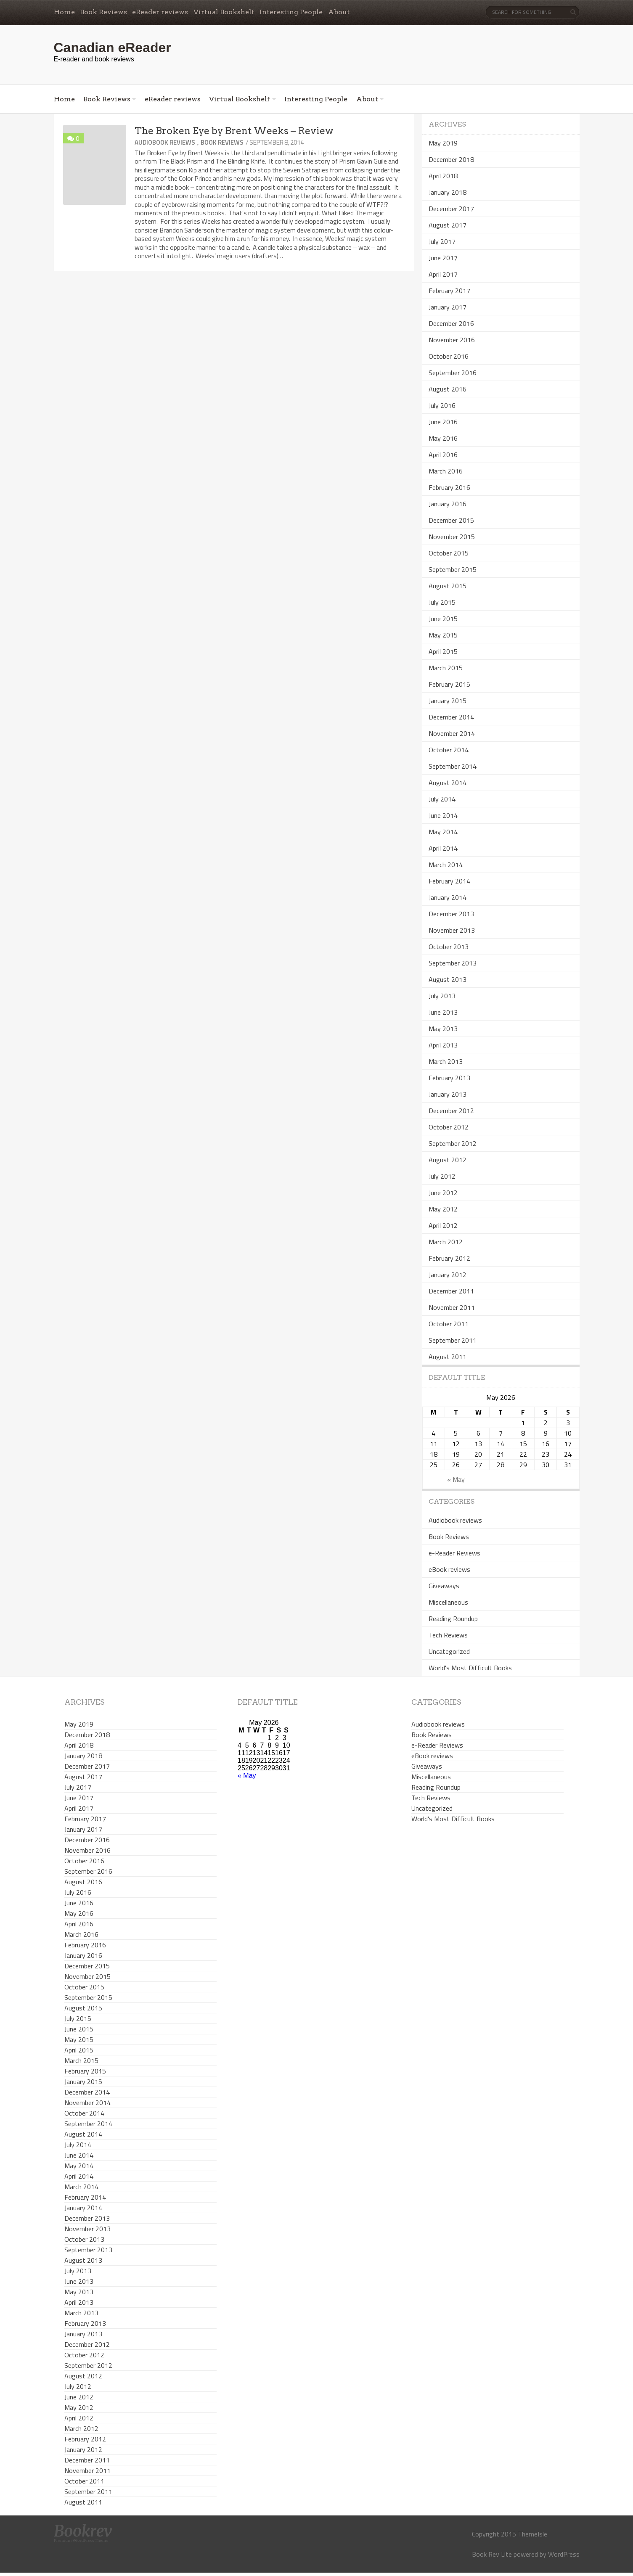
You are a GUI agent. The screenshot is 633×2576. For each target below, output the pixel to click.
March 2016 (446, 471)
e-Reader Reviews (454, 1553)
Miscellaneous (448, 1602)
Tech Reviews (448, 1635)
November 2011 (452, 1307)
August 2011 (447, 1356)
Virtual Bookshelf (223, 12)
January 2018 (447, 192)
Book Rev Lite (492, 2554)
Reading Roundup (453, 1618)
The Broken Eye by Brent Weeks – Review (234, 131)
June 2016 (443, 422)
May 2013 (443, 1029)
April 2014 (443, 848)
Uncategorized (449, 1651)
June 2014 (443, 815)
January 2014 (447, 897)
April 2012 (443, 1225)
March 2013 (446, 1061)
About (339, 12)
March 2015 (446, 668)
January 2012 (447, 1274)
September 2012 (453, 1143)
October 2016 (449, 356)
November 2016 (452, 340)
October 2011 (449, 1324)
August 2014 (447, 783)
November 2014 (452, 733)
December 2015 (451, 520)
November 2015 (452, 537)
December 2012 (451, 1111)
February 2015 (449, 684)
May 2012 (443, 1209)
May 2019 (443, 143)
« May (456, 1479)
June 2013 (443, 1012)
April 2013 (443, 1045)
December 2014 (451, 717)
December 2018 (451, 159)
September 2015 (453, 569)
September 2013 (453, 963)
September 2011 (453, 1340)
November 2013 (452, 930)
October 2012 (449, 1127)
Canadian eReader (112, 47)
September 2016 (453, 373)
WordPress (564, 2554)
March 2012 (446, 1242)
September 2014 (453, 766)
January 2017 (447, 307)
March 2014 (446, 865)
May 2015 (443, 635)
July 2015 (442, 602)
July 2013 (442, 996)
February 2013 (449, 1078)
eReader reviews (160, 12)
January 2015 (447, 701)
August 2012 (447, 1160)
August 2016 (447, 389)
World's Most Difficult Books (470, 1668)
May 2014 (443, 832)
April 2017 (443, 274)
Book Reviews (103, 12)
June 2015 (443, 619)
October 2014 (449, 750)
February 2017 (449, 291)
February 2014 (449, 881)
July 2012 (442, 1176)
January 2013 (447, 1094)
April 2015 (443, 651)
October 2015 (449, 553)
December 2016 (451, 323)
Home (64, 12)
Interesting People (291, 12)
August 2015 (447, 586)
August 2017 (447, 225)
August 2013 (447, 979)
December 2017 (451, 209)
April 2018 (443, 176)
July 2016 (442, 405)
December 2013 (451, 914)
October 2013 (449, 947)
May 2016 (443, 438)
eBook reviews (449, 1569)
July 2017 (442, 241)
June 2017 (443, 258)
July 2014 (442, 799)
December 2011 (451, 1291)
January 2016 (447, 504)
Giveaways (444, 1586)
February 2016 (449, 487)
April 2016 (443, 455)
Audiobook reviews (165, 142)
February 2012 (449, 1258)
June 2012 (443, 1192)
